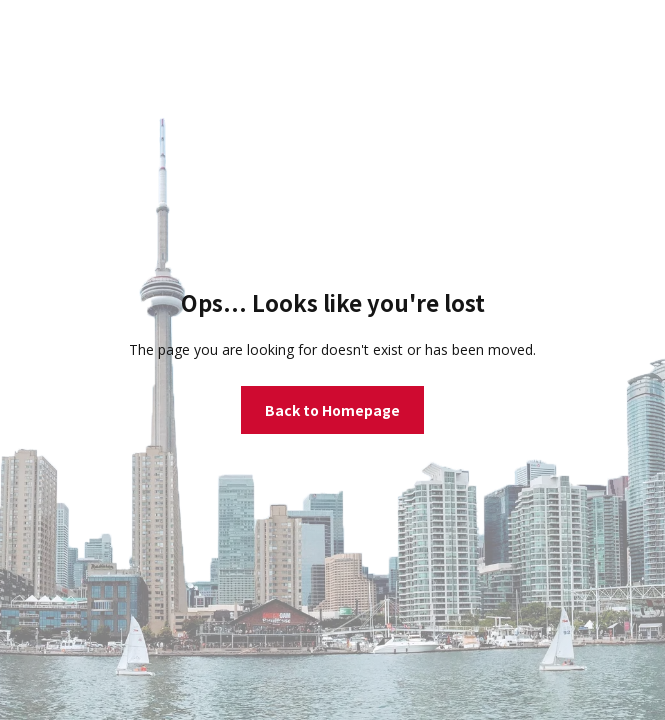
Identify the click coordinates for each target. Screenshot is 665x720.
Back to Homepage (332, 410)
